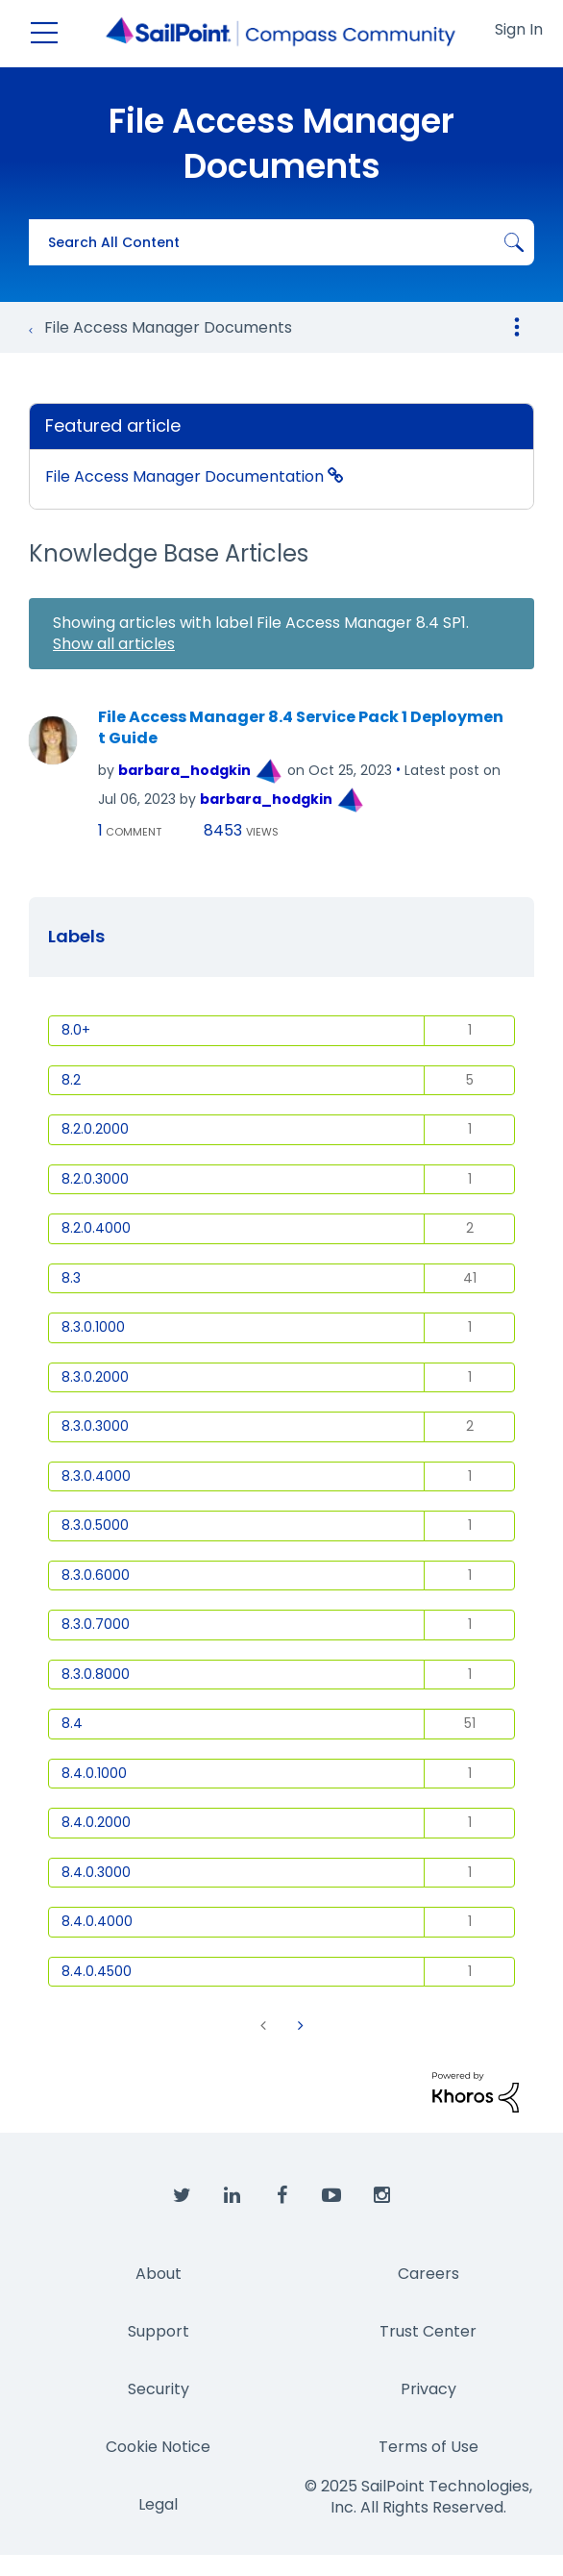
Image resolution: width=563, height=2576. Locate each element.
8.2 (71, 1079)
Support (158, 2331)
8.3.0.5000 (95, 1525)
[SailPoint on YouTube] (331, 2196)
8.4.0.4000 (97, 1921)
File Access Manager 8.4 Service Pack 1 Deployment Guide (300, 728)
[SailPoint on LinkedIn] (231, 2196)
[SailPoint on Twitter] (181, 2196)
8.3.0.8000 (95, 1674)
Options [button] (517, 327)
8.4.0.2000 (96, 1822)
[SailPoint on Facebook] (281, 2196)
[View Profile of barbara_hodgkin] (184, 770)
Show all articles (114, 644)
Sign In (519, 29)
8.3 (71, 1278)
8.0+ (75, 1029)
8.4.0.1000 (94, 1773)
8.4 (72, 1723)
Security (158, 2389)
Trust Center (428, 2331)
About (158, 2274)
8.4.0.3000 (96, 1872)
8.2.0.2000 (95, 1128)
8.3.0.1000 (93, 1327)
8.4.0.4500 (96, 1971)
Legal (158, 2504)
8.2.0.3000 (95, 1178)
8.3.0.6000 (95, 1575)
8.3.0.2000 (95, 1377)
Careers (428, 2274)
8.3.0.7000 (95, 1624)
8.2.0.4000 (96, 1228)
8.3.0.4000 (96, 1476)
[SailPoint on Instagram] (381, 2196)
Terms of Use (428, 2447)
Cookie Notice (158, 2447)
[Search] (281, 242)
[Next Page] (299, 2025)
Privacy (428, 2389)
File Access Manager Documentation (186, 476)
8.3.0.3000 (95, 1426)
